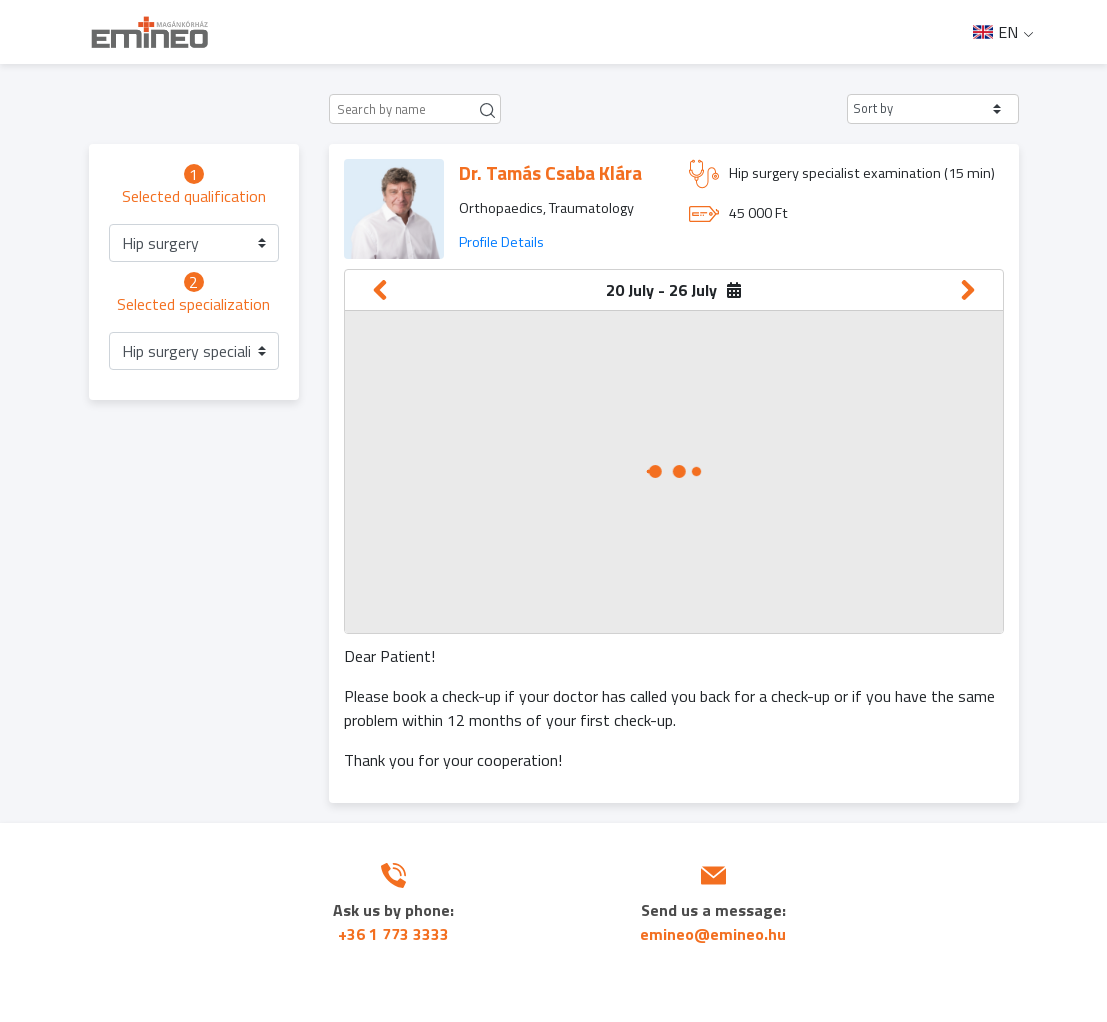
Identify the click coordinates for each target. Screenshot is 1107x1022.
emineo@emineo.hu (713, 934)
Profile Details (501, 242)
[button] (933, 109)
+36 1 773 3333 (393, 934)
